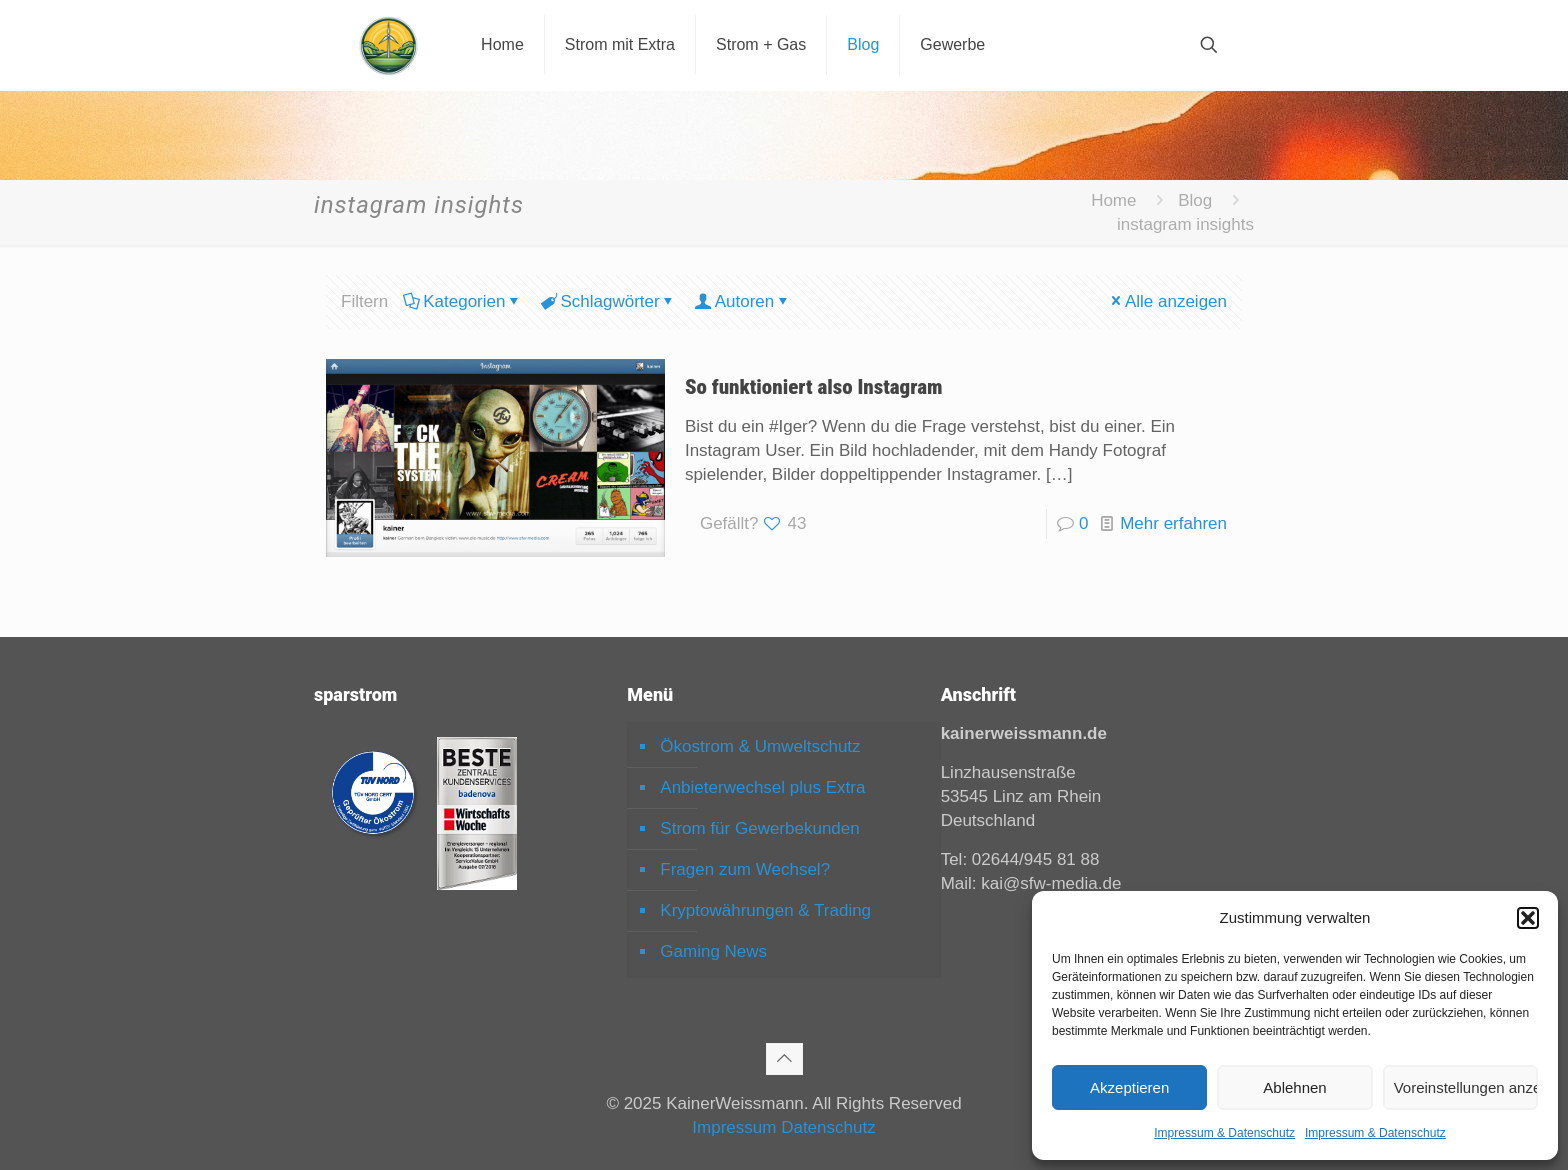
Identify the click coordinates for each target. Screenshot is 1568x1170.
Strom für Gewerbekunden (759, 828)
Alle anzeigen (1167, 301)
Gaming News (713, 951)
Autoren (743, 301)
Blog (1195, 200)
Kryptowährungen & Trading (765, 910)
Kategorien (462, 301)
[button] (1528, 918)
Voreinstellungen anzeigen (1466, 1087)
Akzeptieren (1129, 1087)
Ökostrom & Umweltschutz (760, 746)
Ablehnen (1294, 1087)
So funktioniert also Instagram (814, 387)
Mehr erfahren (1173, 523)
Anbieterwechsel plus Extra (762, 787)
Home (1113, 200)
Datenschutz (828, 1127)
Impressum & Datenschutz (1224, 1133)
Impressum (734, 1127)
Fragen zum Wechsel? (745, 869)
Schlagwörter (608, 301)
